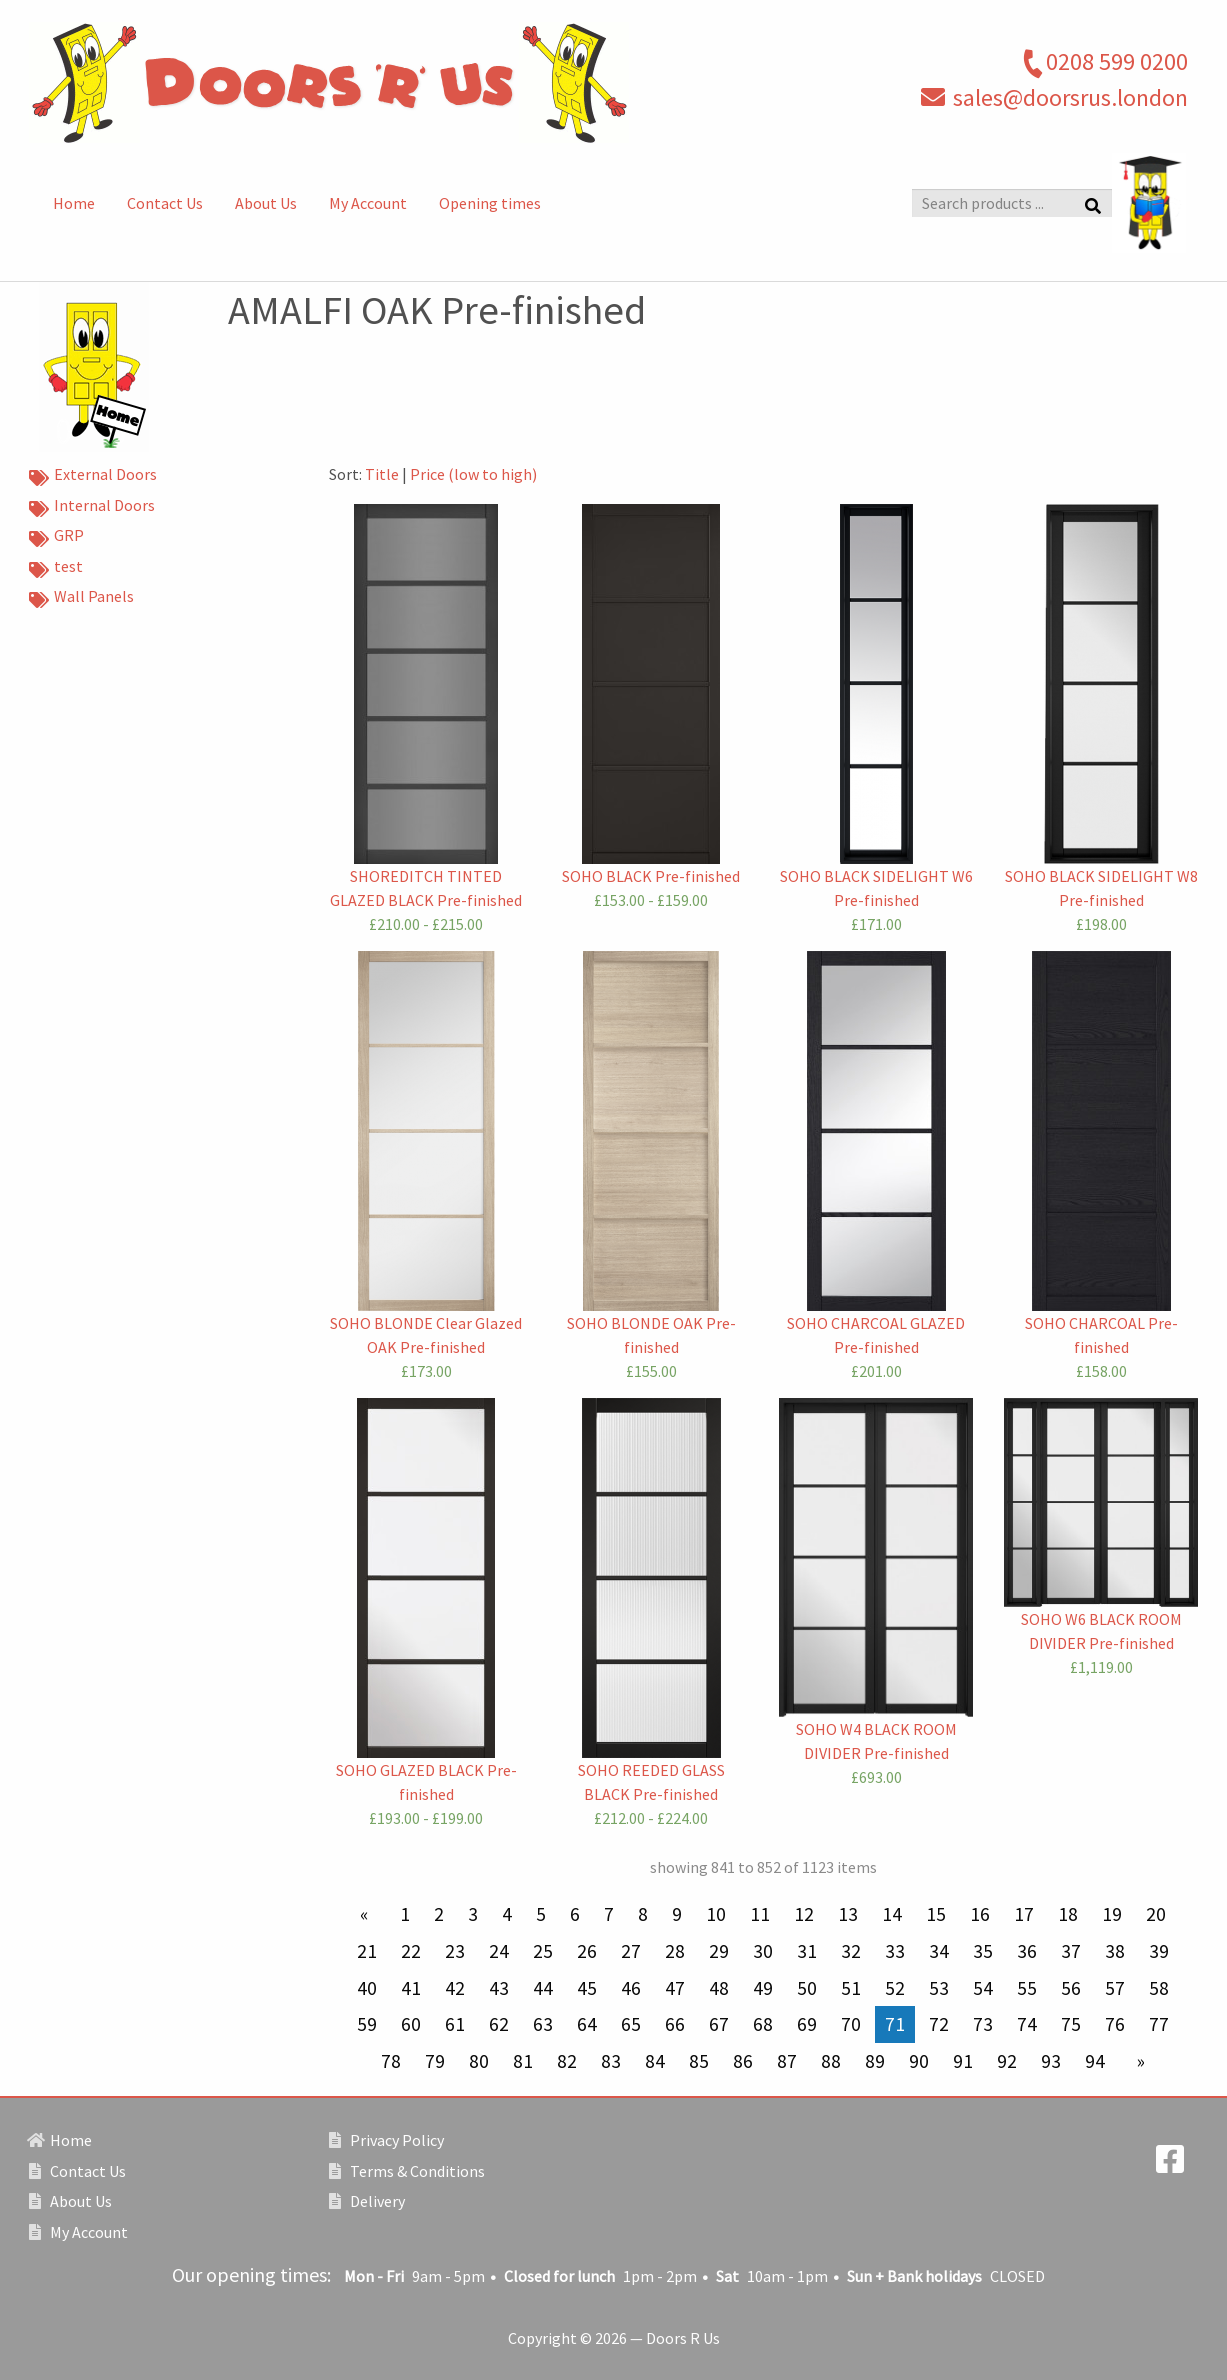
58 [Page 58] (1159, 1988)
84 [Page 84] (655, 2061)
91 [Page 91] (963, 2061)
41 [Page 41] (411, 1988)
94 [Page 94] (1095, 2061)
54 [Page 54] (983, 1988)
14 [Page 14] (892, 1914)
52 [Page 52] (895, 1988)
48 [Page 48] (719, 1988)
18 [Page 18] (1068, 1914)
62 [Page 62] (499, 2024)
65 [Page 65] (631, 2024)
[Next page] (1137, 2061)
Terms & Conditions (407, 2171)
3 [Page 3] (473, 1914)
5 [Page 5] (541, 1914)
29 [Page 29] (719, 1951)
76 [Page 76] (1115, 2024)
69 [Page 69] (807, 2024)
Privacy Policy (386, 2140)
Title (382, 474)
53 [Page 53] (939, 1988)
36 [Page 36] (1027, 1951)
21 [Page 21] (367, 1951)
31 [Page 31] (807, 1951)
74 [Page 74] (1027, 2024)
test (56, 568)
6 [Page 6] (575, 1914)
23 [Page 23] (455, 1951)
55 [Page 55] (1027, 1988)
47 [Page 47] (675, 1988)
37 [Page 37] (1071, 1951)
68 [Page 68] (763, 2024)
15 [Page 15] (936, 1914)
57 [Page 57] (1115, 1988)
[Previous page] (368, 1914)
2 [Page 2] (439, 1914)
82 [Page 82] (567, 2061)
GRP (56, 537)
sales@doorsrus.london (1070, 97)
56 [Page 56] (1071, 1988)
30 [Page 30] (763, 1951)
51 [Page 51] (851, 1988)
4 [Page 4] (507, 1914)
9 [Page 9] (677, 1914)
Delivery (367, 2201)
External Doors (93, 476)
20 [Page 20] (1156, 1914)
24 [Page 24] (499, 1951)
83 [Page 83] (611, 2061)
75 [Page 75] (1071, 2024)
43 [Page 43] (499, 1988)
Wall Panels (81, 598)
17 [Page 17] (1024, 1914)
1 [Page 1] (405, 1914)
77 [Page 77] (1159, 2024)
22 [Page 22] (411, 1951)
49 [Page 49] (763, 1988)
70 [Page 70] (851, 2024)
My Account (368, 203)
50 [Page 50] (807, 1988)
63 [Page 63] (543, 2024)
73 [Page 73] (983, 2024)
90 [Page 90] (919, 2061)
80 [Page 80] (479, 2061)
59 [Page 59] (367, 2024)
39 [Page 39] (1159, 1951)
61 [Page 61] (455, 2024)
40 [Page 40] (367, 1988)
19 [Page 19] (1112, 1914)
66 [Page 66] (675, 2024)
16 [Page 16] (980, 1914)
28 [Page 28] (675, 1951)
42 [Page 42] (455, 1988)
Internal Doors (92, 507)
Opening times (490, 203)
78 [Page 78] (391, 2061)
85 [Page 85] (699, 2061)
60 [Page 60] (411, 2024)
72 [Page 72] (939, 2024)
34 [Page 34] (939, 1951)
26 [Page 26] (587, 1951)
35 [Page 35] (983, 1951)
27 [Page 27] (631, 1951)
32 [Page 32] (851, 1951)
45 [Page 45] (587, 1988)
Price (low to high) (473, 474)
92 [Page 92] (1007, 2061)
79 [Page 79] (435, 2061)
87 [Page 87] (787, 2061)
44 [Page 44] (543, 1988)
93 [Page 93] (1051, 2061)
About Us (266, 203)
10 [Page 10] (716, 1914)
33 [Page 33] (895, 1951)
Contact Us (165, 203)
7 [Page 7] (609, 1914)
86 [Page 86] (743, 2061)
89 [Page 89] (875, 2061)
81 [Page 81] (523, 2061)
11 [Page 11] (760, 1914)
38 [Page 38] (1115, 1951)
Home (74, 203)
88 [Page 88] (831, 2061)
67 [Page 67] (719, 2024)
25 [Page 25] (543, 1951)
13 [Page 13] (848, 1914)
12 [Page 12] (804, 1914)
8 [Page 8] (643, 1914)
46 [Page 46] (631, 1988)
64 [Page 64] (587, 2024)
